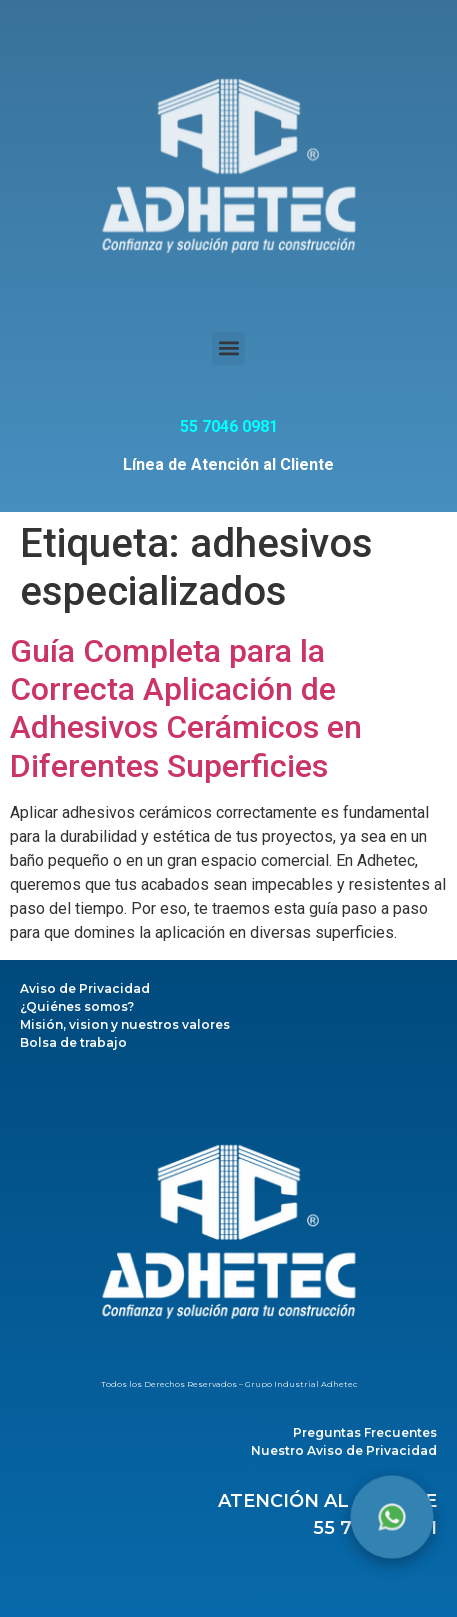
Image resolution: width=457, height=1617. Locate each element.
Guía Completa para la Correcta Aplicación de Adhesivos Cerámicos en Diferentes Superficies (186, 708)
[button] (228, 348)
